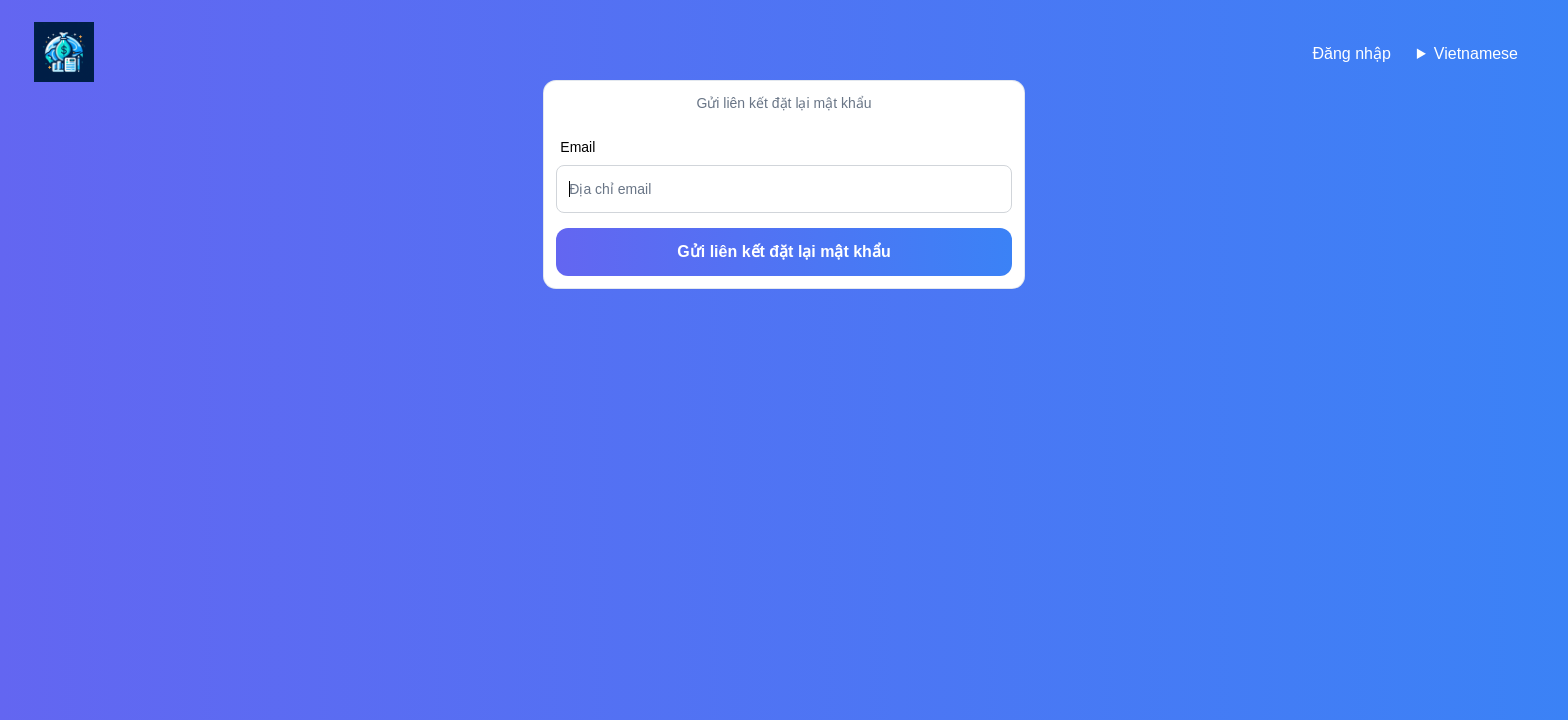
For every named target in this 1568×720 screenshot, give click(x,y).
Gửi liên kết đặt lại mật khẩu (783, 251)
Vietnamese (1476, 53)
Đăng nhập (1351, 53)
